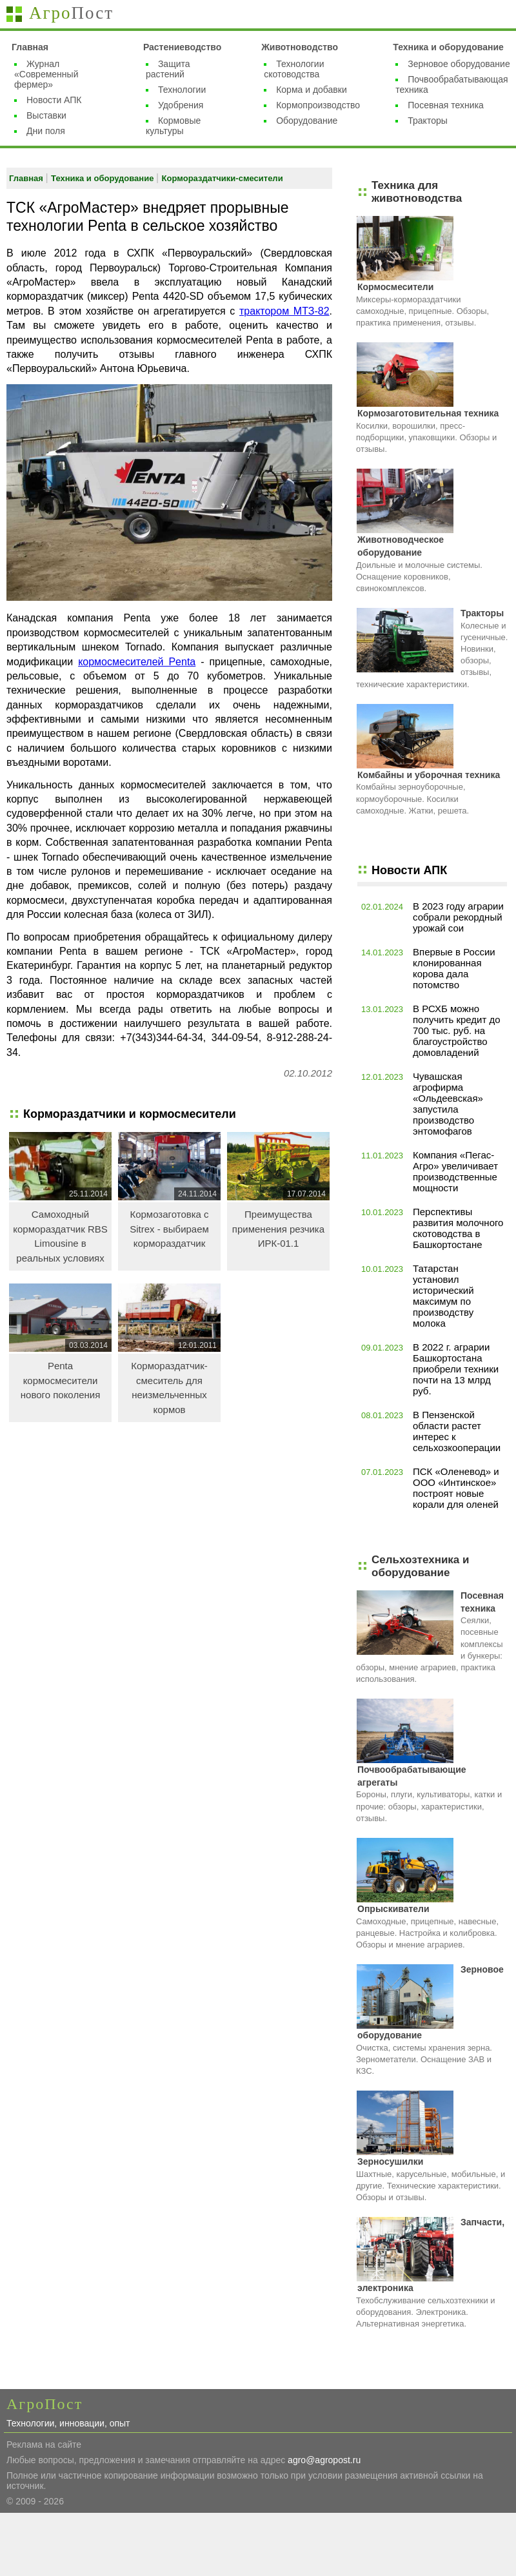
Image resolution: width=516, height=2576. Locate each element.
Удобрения (180, 105)
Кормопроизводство (318, 105)
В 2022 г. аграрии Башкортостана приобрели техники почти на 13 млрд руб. (456, 1369)
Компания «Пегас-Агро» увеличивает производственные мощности (455, 1171)
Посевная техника (446, 105)
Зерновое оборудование (459, 64)
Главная (30, 47)
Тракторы (428, 120)
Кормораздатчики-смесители (222, 178)
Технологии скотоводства (294, 69)
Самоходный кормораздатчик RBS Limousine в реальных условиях (60, 1236)
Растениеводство (182, 47)
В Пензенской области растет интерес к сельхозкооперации (457, 1431)
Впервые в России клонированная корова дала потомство (454, 968)
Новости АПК (53, 100)
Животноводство (299, 47)
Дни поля (45, 131)
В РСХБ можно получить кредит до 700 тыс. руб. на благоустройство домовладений (457, 1030)
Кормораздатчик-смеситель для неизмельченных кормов (169, 1387)
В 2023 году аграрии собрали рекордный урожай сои (458, 917)
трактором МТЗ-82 (284, 311)
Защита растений (168, 69)
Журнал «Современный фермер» (46, 74)
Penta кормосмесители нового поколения (61, 1380)
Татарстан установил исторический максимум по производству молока (443, 1296)
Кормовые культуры (173, 125)
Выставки (46, 115)
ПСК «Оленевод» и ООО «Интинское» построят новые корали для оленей (456, 1488)
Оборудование (306, 120)
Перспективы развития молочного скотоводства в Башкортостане (458, 1228)
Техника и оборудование (448, 47)
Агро (71, 13)
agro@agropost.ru (324, 2460)
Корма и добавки (311, 89)
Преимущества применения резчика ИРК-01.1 (278, 1229)
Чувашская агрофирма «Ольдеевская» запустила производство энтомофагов (448, 1104)
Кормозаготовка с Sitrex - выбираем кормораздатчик (169, 1229)
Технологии (182, 89)
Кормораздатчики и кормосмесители (129, 1113)
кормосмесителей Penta (136, 661)
